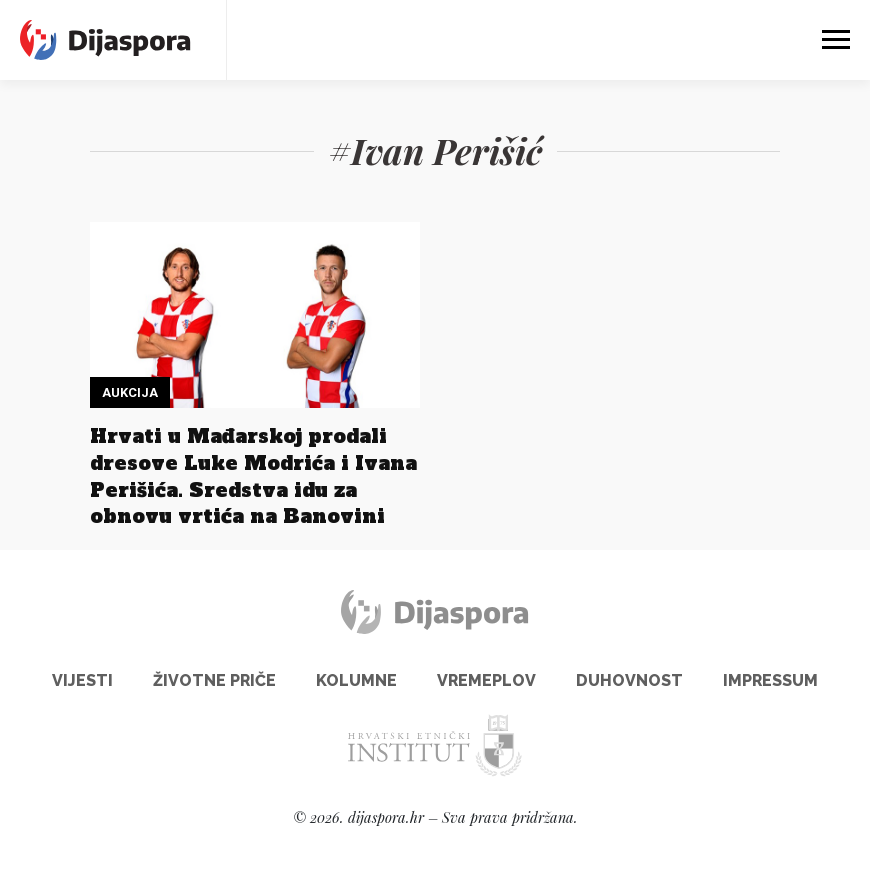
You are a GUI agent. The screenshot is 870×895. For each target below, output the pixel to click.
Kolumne (356, 680)
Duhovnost (629, 680)
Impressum (770, 680)
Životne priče (214, 680)
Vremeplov (486, 680)
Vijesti (82, 680)
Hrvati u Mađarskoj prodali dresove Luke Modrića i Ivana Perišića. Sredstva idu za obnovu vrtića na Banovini (253, 476)
